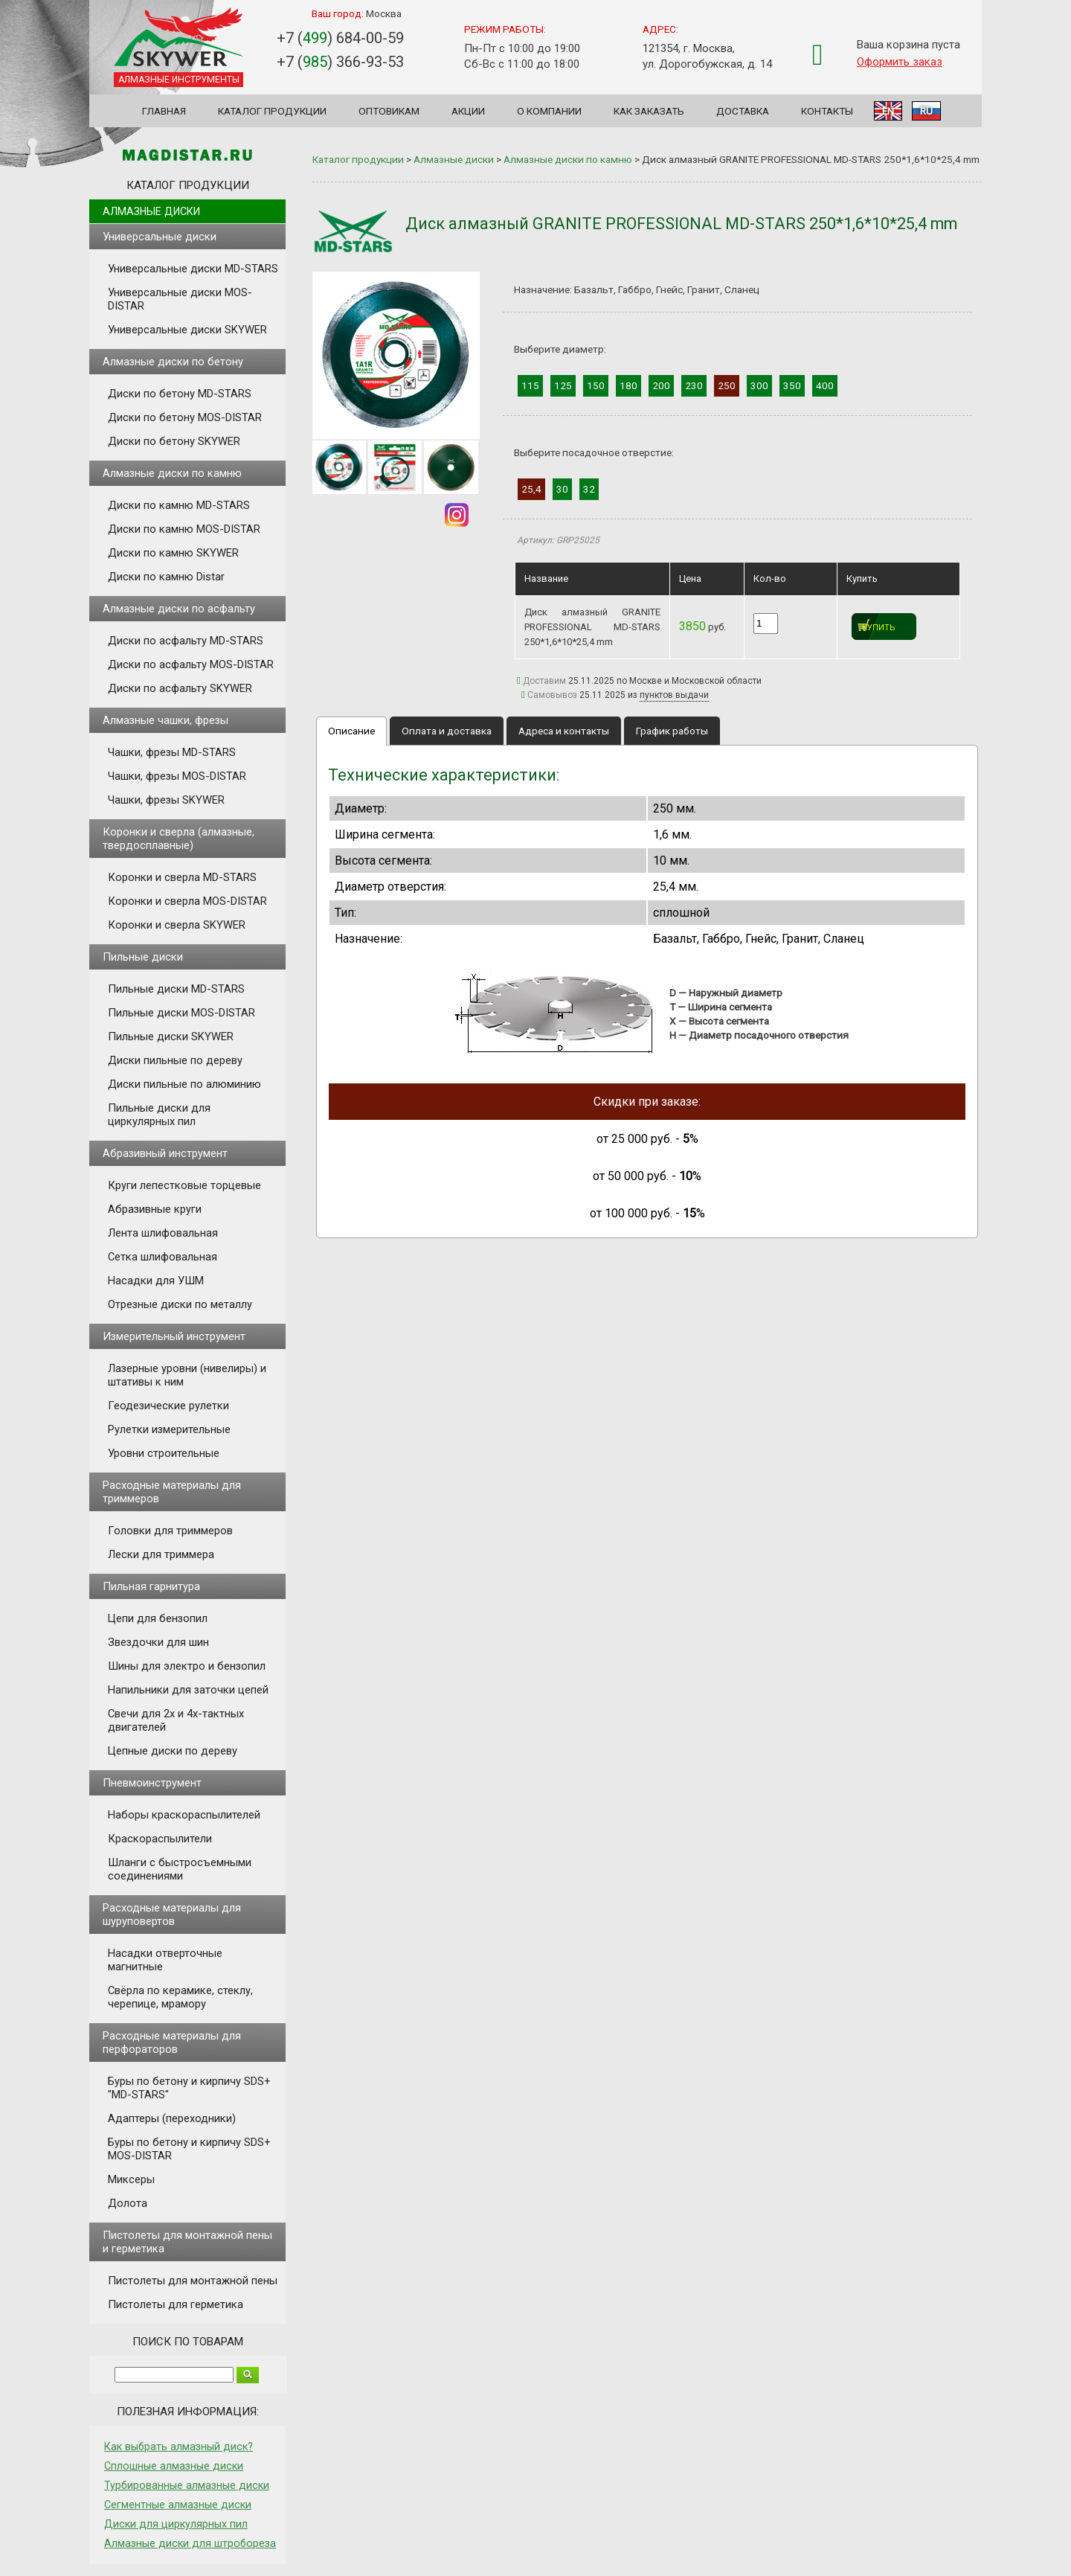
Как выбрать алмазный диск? (178, 2446)
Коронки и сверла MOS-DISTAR (187, 901)
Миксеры (131, 2179)
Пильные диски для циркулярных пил (159, 1114)
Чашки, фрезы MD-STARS (172, 752)
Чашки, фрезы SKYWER (166, 800)
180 (628, 385)
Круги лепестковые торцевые (184, 1185)
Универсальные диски (159, 236)
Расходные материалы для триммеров (172, 1491)
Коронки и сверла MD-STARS (182, 877)
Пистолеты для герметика (175, 2304)
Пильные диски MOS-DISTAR (181, 1012)
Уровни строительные (163, 1453)
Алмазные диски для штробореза (190, 2543)
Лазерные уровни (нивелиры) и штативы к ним (187, 1375)
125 (563, 385)
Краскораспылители (160, 1838)
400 (825, 385)
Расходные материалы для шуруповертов (172, 1914)
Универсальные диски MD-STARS (193, 268)
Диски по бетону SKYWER (174, 441)
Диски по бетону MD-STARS (179, 393)
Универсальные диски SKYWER (187, 329)
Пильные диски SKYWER (171, 1036)
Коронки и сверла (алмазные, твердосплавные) (178, 838)
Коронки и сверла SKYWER (176, 925)
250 (727, 385)
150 (596, 385)
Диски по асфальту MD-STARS (185, 640)
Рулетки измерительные (169, 1429)
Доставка (742, 111)
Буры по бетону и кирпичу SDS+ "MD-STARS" (189, 2087)
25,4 (531, 489)
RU (926, 111)
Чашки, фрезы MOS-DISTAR (177, 776)
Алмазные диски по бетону (173, 361)
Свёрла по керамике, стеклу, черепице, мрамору (180, 1997)
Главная (164, 111)
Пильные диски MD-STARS (176, 989)
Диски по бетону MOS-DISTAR (185, 417)
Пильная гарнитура (151, 1586)
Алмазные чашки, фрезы (165, 720)
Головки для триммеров (170, 1530)
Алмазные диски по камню (172, 473)
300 (759, 385)
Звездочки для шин (158, 1642)
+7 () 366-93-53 (340, 62)
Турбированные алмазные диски (186, 2485)
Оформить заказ (899, 61)
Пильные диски (143, 957)
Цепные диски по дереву (172, 1751)
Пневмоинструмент (152, 1783)
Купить (878, 627)
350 (792, 385)
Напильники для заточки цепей (188, 1689)
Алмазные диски (151, 211)
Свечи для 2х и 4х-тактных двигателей (176, 1720)
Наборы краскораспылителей (184, 1815)
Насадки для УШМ (156, 1280)
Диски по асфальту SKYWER (180, 688)
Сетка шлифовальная (162, 1256)
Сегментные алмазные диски (177, 2505)
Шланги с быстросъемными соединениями (179, 1869)
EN (888, 111)
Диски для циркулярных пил (176, 2524)
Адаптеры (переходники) (172, 2118)
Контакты (827, 111)
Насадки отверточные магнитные (165, 1960)
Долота (127, 2203)
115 (530, 385)
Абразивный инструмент (165, 1153)
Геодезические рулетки (168, 1405)
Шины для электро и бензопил (187, 1666)
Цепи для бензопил (158, 1618)
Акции (468, 111)
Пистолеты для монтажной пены (192, 2280)
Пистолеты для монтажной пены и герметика (187, 2242)
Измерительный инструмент (174, 1336)
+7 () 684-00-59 (340, 38)
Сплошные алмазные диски (173, 2466)
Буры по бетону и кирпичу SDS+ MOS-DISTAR (189, 2149)
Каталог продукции (272, 111)
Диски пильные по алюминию (184, 1084)
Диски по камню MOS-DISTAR (184, 529)
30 (562, 489)
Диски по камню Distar (166, 576)
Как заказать (649, 111)
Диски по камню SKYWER (173, 553)
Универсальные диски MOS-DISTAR (180, 299)
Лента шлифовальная (163, 1233)
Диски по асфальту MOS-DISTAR (191, 664)
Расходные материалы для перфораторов (172, 2042)
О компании (549, 111)
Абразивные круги (155, 1209)
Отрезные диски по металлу (180, 1304)
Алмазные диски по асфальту (179, 608)
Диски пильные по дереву (175, 1060)
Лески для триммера (161, 1554)
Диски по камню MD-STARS (179, 505)
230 (694, 385)
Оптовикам (388, 111)
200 (661, 385)
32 (589, 489)
